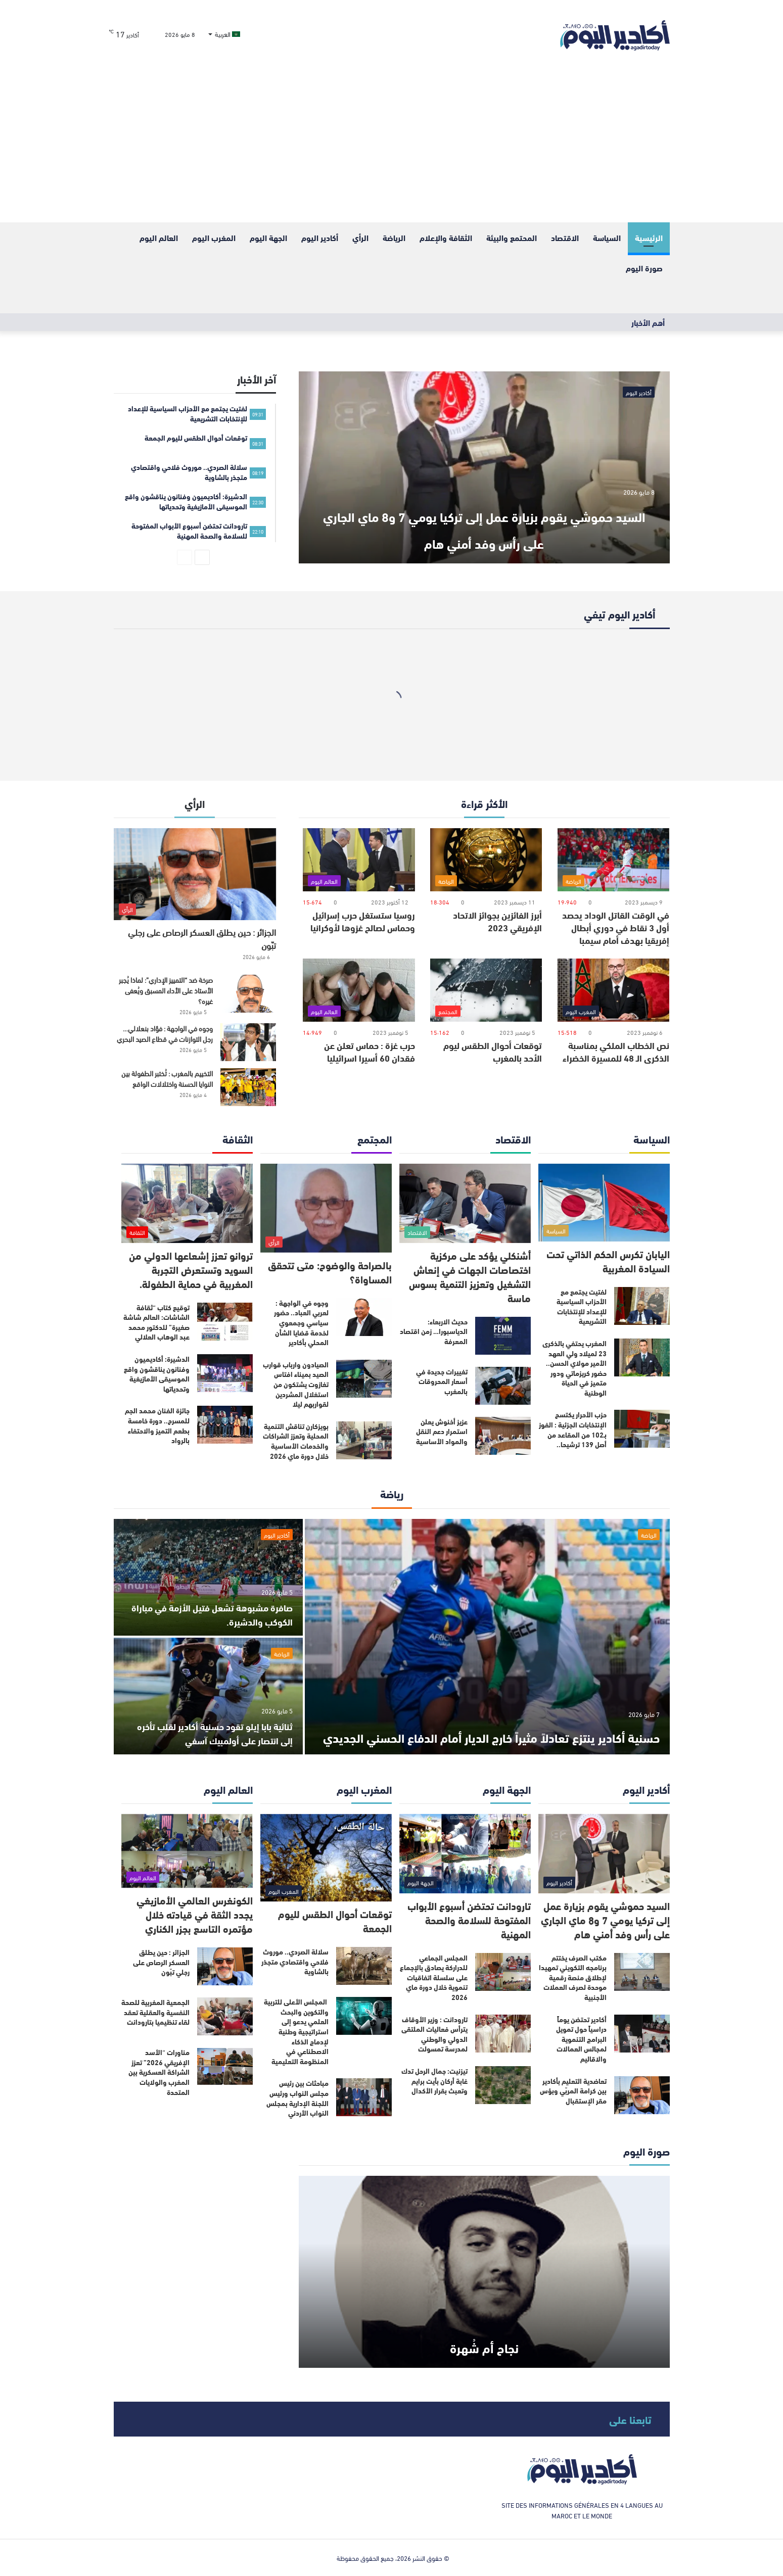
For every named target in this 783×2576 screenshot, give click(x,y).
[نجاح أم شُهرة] (484, 2272)
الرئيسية (649, 237)
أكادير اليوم (319, 237)
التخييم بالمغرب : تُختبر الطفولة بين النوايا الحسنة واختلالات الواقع (167, 1078)
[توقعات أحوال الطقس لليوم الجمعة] (326, 1857)
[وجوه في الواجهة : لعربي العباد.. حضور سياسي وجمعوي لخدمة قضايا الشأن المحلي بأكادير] (364, 1317)
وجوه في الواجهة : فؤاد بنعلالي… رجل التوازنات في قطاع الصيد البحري (165, 1033)
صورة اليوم (644, 267)
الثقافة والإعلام (446, 237)
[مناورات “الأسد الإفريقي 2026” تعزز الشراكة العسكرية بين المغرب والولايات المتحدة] (225, 2066)
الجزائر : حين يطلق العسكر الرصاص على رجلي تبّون (202, 938)
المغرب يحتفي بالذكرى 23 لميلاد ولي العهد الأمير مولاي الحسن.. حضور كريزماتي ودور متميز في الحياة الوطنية (574, 1368)
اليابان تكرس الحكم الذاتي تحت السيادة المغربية (608, 1260)
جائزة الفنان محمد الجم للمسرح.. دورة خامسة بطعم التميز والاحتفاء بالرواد (157, 1425)
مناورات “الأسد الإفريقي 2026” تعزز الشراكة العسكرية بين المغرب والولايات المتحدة (159, 2071)
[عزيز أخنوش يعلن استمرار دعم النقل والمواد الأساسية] (503, 1436)
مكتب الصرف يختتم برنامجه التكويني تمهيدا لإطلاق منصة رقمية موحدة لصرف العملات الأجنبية (573, 1977)
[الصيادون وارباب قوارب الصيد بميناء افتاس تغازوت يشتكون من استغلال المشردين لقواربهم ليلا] (364, 1379)
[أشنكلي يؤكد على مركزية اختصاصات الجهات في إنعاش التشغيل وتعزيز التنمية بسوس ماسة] (465, 1203)
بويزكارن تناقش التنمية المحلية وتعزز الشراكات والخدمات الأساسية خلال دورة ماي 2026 (296, 1440)
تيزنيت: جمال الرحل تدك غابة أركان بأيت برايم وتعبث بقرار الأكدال (434, 2080)
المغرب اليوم (214, 237)
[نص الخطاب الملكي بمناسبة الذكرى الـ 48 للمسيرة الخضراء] (613, 990)
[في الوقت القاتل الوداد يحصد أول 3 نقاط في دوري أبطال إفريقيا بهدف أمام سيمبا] (613, 859)
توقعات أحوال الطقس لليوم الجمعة (335, 1920)
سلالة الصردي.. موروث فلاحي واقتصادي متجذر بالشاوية (295, 1961)
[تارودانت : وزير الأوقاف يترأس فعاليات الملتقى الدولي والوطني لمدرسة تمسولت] (503, 2034)
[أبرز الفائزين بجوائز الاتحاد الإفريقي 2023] (486, 859)
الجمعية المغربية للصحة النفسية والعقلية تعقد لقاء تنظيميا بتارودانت (155, 2011)
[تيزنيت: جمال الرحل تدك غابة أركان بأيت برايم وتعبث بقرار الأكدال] (503, 2085)
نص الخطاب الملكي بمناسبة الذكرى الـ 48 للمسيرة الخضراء (616, 1051)
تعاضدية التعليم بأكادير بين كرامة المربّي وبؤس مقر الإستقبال (573, 2090)
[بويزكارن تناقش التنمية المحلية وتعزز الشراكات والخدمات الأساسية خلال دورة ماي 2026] (364, 1440)
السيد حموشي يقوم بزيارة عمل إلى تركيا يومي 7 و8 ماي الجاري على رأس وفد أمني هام (484, 512)
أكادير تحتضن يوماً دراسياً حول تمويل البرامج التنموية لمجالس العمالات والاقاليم (581, 2039)
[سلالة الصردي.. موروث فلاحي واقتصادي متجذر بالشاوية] (364, 1966)
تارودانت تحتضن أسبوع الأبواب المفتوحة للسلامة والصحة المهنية (469, 1919)
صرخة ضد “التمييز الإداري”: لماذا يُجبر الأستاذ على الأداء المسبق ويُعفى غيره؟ (166, 990)
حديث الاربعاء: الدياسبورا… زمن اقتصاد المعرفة (434, 1331)
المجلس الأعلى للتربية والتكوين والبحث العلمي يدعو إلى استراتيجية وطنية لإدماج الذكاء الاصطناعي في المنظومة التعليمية (296, 2031)
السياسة (607, 237)
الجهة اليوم (268, 237)
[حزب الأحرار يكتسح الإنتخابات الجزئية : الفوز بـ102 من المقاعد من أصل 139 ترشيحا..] (642, 1429)
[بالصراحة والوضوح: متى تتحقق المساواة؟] (326, 1208)
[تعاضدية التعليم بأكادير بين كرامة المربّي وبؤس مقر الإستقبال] (642, 2095)
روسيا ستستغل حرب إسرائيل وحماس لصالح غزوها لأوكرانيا (362, 921)
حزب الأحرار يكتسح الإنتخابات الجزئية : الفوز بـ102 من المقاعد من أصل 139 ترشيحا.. (573, 1429)
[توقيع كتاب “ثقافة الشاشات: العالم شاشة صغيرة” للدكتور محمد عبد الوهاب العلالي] (225, 1322)
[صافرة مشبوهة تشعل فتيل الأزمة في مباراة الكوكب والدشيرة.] (208, 1577)
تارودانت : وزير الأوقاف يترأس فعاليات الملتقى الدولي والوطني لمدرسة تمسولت (434, 2034)
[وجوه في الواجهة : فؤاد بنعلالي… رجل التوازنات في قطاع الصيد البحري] (248, 1042)
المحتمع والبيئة (511, 237)
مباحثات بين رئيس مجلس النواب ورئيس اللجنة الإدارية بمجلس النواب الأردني (297, 2097)
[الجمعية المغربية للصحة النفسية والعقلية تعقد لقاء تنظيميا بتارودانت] (225, 2016)
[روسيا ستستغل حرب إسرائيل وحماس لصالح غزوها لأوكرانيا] (358, 859)
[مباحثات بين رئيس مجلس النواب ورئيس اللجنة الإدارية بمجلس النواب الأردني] (364, 2097)
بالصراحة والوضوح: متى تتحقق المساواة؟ (330, 1271)
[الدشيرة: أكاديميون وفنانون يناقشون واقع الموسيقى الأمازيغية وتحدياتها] (225, 1373)
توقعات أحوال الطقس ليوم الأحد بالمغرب (492, 1051)
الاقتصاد (565, 237)
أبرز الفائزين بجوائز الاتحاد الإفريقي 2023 (497, 921)
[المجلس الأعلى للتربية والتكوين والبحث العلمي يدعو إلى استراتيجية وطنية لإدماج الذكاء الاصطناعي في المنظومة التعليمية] (364, 2016)
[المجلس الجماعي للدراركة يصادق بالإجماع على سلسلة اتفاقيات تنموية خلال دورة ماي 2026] (503, 1972)
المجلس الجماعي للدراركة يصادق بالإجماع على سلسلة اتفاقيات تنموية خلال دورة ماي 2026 (434, 1977)
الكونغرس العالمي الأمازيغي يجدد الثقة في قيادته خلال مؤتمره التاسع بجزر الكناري (194, 1913)
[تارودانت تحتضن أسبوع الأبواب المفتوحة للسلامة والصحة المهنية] (465, 1853)
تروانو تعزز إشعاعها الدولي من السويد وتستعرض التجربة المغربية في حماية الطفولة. (191, 1269)
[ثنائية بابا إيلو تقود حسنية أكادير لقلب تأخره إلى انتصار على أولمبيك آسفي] (208, 1696)
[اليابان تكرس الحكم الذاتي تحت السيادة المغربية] (604, 1203)
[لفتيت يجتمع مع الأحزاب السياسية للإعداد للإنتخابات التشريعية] (642, 1306)
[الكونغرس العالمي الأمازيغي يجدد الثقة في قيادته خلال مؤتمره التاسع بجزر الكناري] (187, 1851)
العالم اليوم (159, 237)
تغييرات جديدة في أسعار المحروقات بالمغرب (442, 1381)
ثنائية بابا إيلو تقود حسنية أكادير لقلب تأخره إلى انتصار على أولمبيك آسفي (217, 1732)
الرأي (360, 237)
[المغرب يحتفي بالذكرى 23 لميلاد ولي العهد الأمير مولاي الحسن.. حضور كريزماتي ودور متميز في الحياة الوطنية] (642, 1357)
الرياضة (394, 237)
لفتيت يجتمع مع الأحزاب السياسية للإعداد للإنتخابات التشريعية (582, 1306)
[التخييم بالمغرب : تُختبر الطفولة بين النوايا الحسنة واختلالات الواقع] (248, 1087)
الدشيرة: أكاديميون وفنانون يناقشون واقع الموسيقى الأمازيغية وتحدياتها (157, 1373)
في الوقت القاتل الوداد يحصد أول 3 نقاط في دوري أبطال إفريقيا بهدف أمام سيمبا (615, 927)
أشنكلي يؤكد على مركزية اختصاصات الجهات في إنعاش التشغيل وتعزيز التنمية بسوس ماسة (470, 1276)
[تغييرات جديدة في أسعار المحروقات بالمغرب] (503, 1386)
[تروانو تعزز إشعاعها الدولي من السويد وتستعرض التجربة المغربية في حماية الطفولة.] (187, 1203)
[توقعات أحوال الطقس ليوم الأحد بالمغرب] (486, 990)
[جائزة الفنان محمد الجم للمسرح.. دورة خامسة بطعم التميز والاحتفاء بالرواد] (225, 1425)
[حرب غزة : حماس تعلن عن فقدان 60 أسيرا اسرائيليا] (358, 990)
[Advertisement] (391, 146)
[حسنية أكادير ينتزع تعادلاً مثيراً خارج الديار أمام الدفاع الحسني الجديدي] (487, 1636)
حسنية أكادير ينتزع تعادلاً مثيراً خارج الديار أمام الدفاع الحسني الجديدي (501, 1722)
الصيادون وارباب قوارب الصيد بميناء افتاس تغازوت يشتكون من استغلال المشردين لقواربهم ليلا (296, 1384)
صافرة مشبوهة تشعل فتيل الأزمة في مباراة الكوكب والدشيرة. (215, 1613)
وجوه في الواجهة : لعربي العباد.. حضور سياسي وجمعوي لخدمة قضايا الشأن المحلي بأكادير (301, 1322)
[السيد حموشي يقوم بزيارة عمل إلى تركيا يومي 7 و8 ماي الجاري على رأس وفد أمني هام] (484, 467)
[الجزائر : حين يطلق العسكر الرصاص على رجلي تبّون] (195, 874)
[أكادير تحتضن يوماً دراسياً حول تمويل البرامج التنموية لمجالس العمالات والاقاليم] (642, 2034)
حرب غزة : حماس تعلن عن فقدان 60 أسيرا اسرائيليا (369, 1051)
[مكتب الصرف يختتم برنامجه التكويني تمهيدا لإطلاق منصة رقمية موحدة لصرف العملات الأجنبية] (642, 1972)
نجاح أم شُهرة (484, 2344)
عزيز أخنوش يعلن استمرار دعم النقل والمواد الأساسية (442, 1431)
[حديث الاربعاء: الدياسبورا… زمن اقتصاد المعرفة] (503, 1336)
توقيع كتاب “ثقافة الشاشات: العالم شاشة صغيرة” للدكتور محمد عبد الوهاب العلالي (156, 1322)
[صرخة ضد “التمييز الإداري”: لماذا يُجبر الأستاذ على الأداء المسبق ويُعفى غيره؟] (248, 994)
